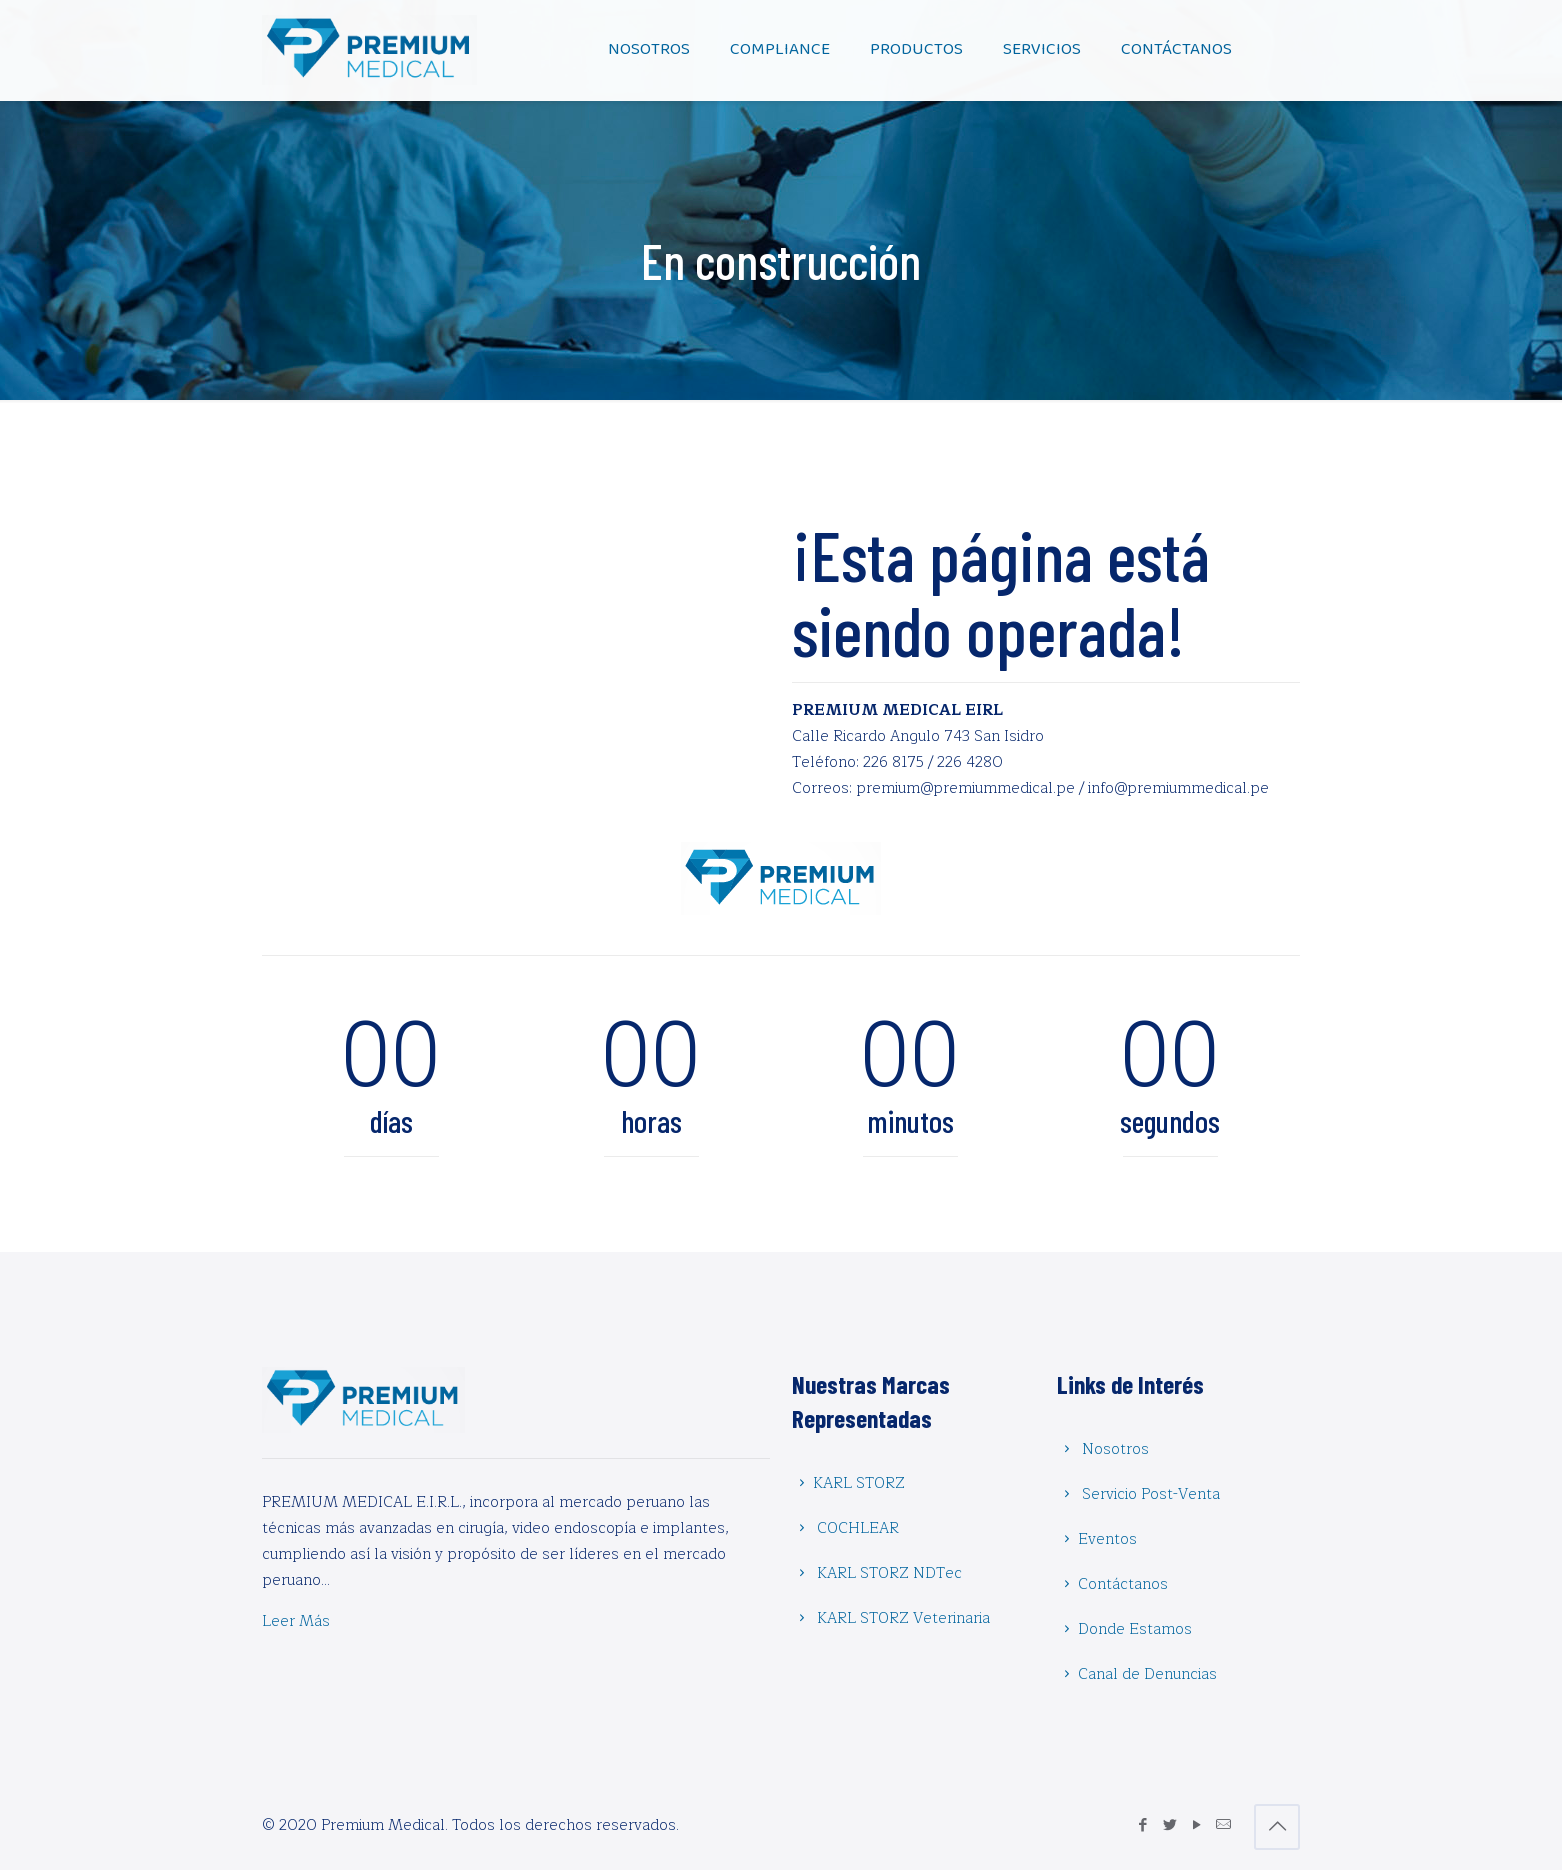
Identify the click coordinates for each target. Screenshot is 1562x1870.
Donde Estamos (1135, 1629)
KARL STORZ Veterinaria (903, 1618)
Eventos (1107, 1539)
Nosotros (1115, 1449)
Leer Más (296, 1621)
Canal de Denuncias (1147, 1674)
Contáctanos (1123, 1584)
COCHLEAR (858, 1528)
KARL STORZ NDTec (889, 1573)
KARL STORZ (859, 1483)
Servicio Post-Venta (1151, 1494)
